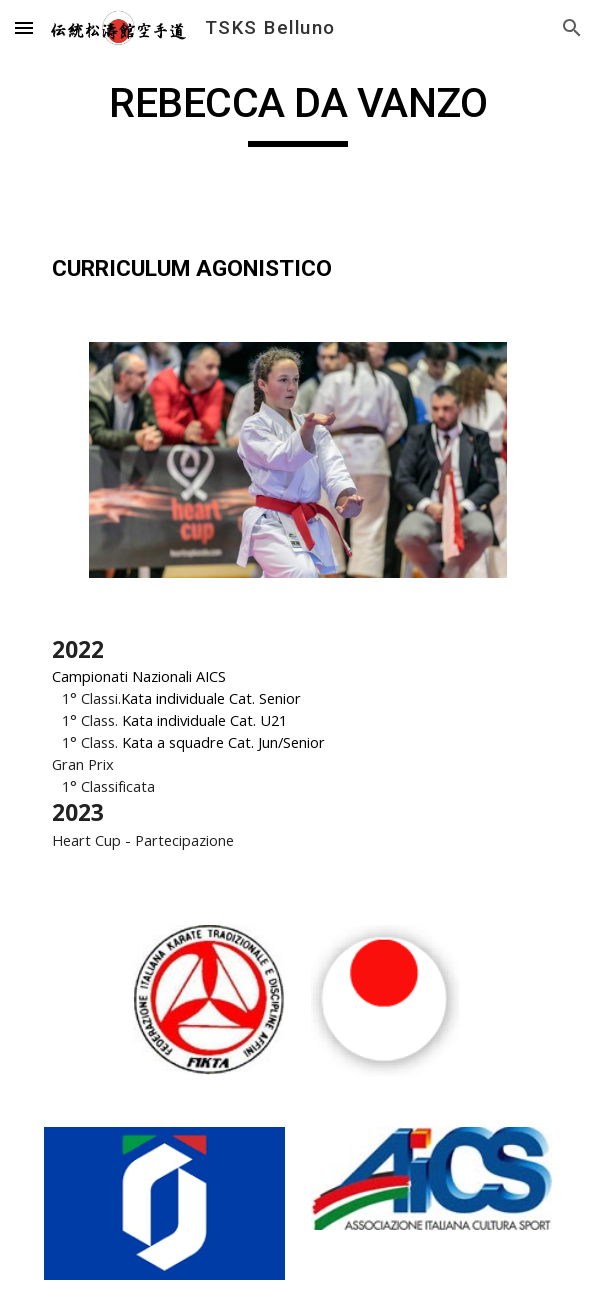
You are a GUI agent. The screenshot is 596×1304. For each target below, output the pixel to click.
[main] (297, 112)
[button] (24, 27)
